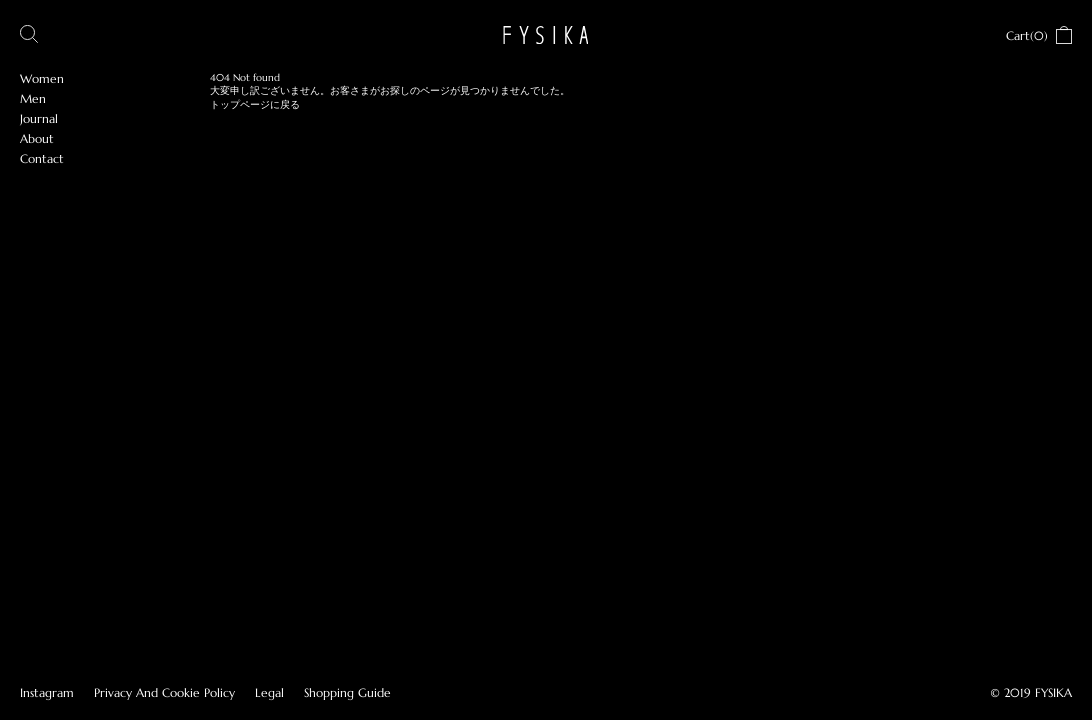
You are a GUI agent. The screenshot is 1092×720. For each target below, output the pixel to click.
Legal (269, 692)
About (37, 138)
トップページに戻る (255, 104)
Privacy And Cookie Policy (164, 692)
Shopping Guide (347, 692)
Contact (42, 158)
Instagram (47, 692)
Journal (39, 118)
